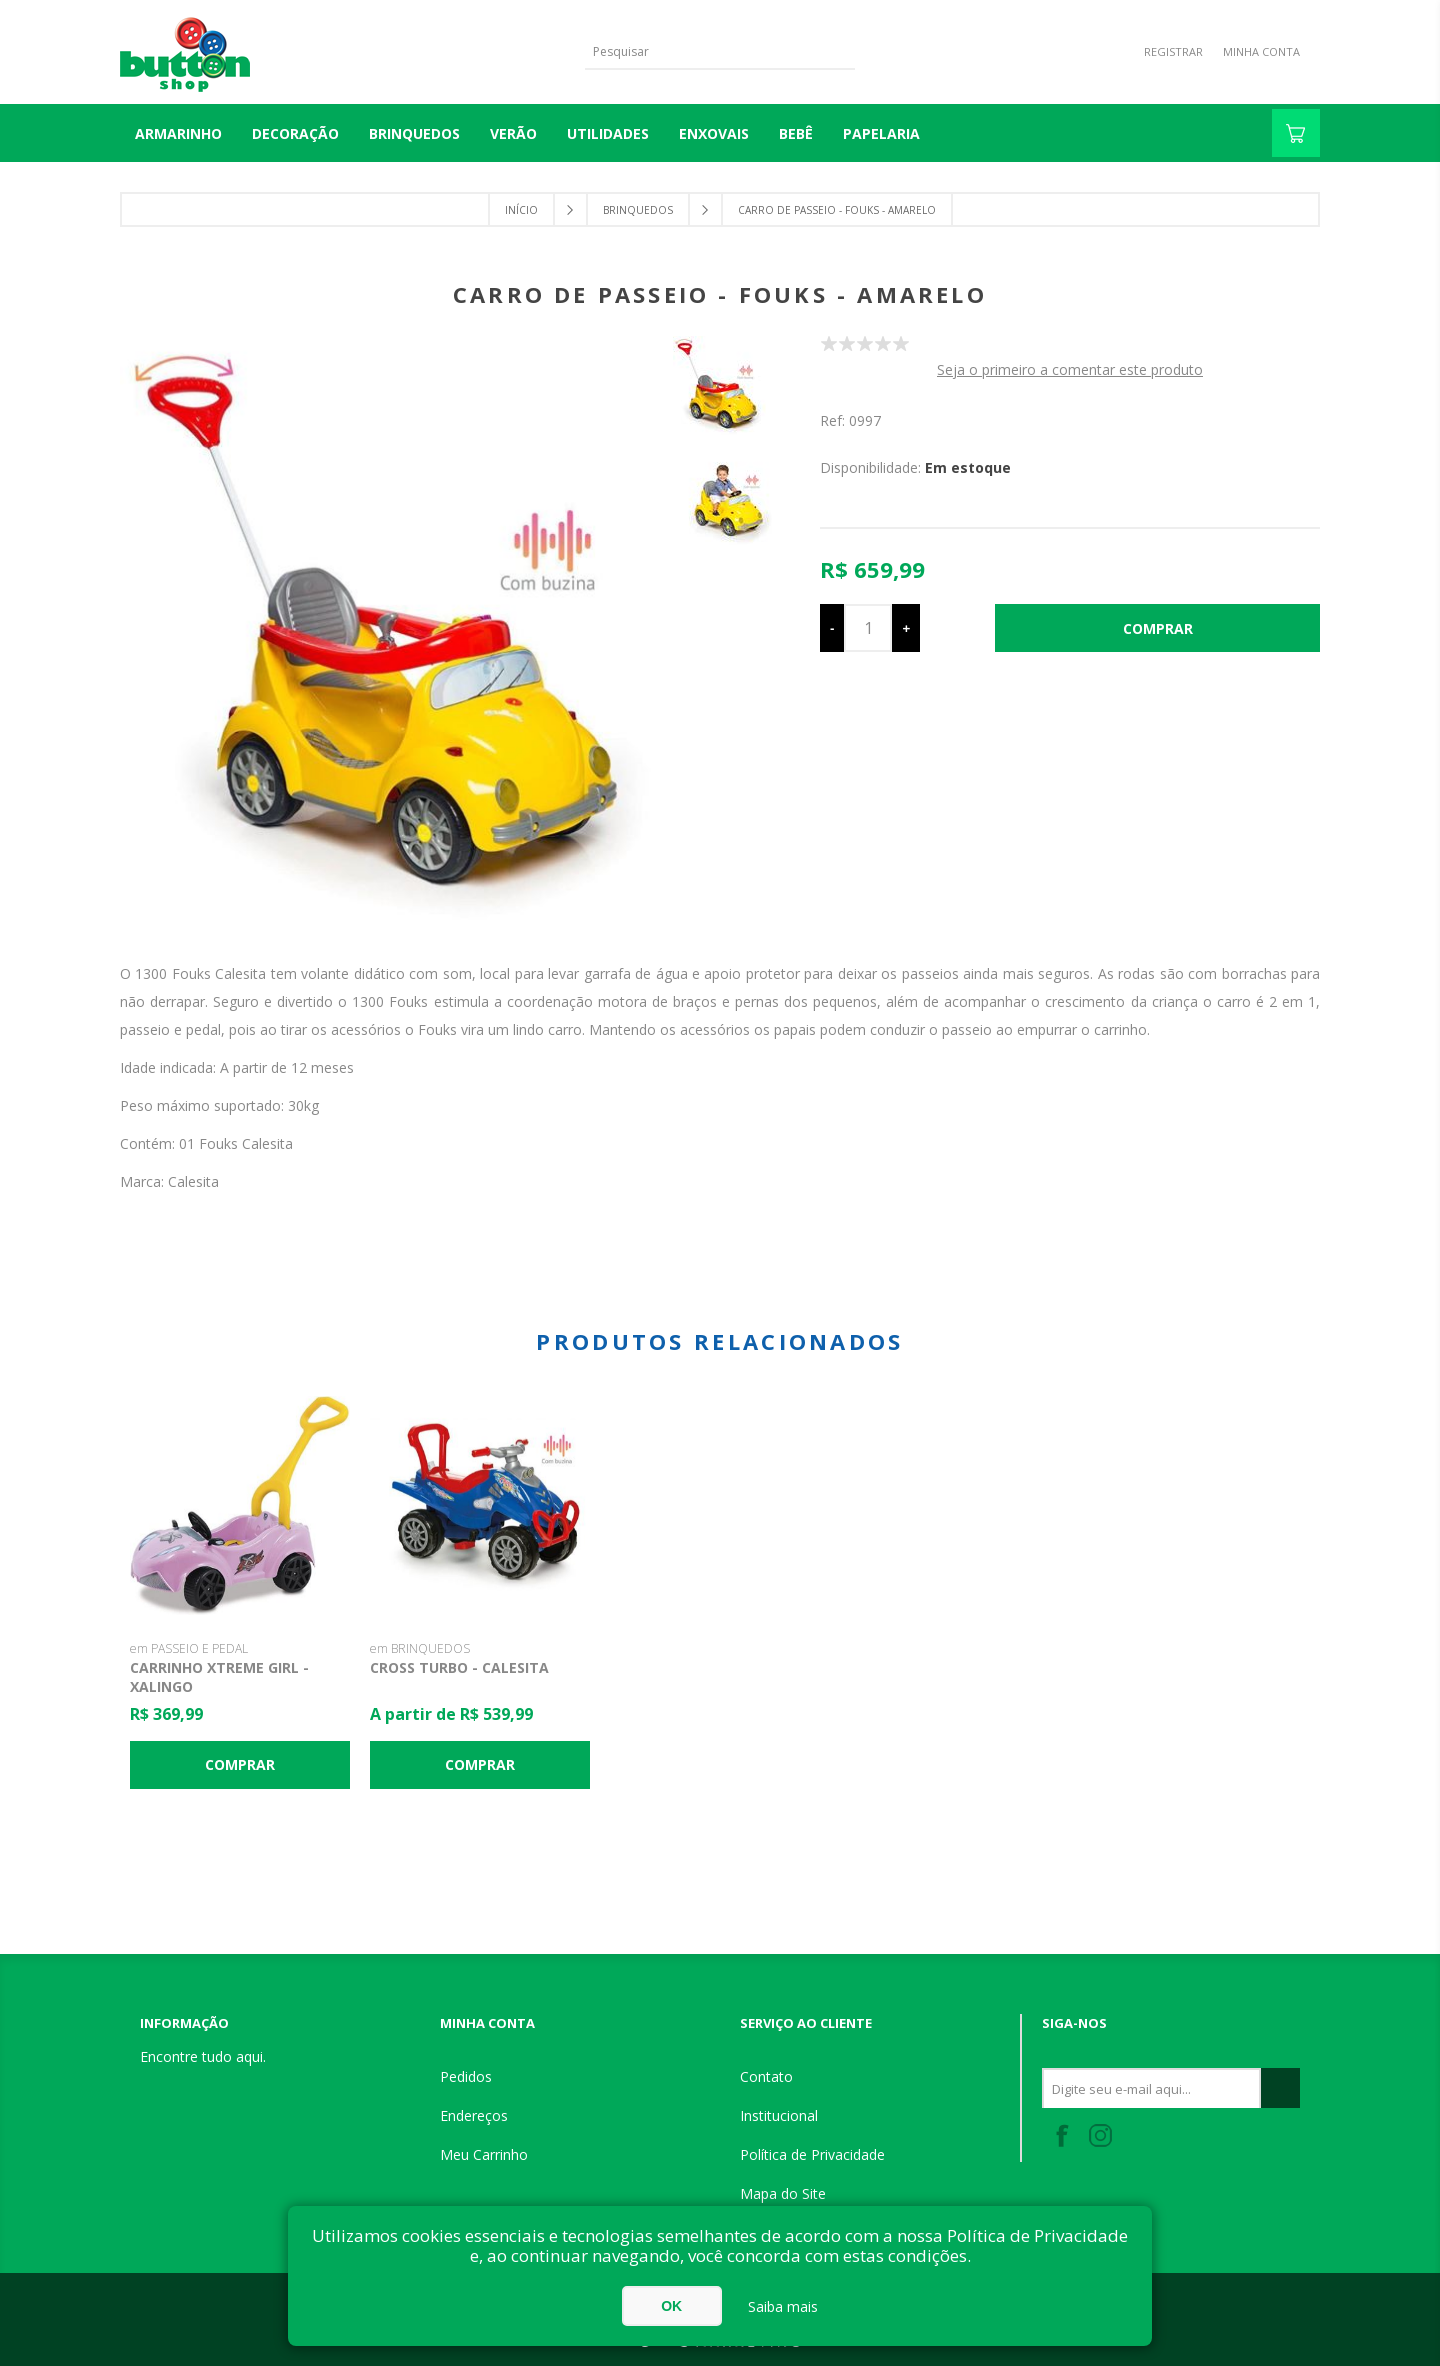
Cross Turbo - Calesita (459, 1667)
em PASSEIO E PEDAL (189, 1648)
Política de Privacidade (812, 2154)
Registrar (1173, 51)
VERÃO (513, 133)
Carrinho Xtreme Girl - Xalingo (219, 1677)
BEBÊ (796, 133)
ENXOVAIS (714, 133)
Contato (766, 2076)
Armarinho (178, 133)
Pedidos (466, 2076)
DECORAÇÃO (295, 133)
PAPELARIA (881, 133)
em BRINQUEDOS (420, 1648)
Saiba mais (783, 2306)
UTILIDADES (608, 133)
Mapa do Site (783, 2193)
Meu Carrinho (484, 2154)
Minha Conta (1261, 51)
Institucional (779, 2115)
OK (671, 2306)
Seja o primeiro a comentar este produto (1070, 369)
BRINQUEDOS (414, 133)
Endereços (474, 2115)
